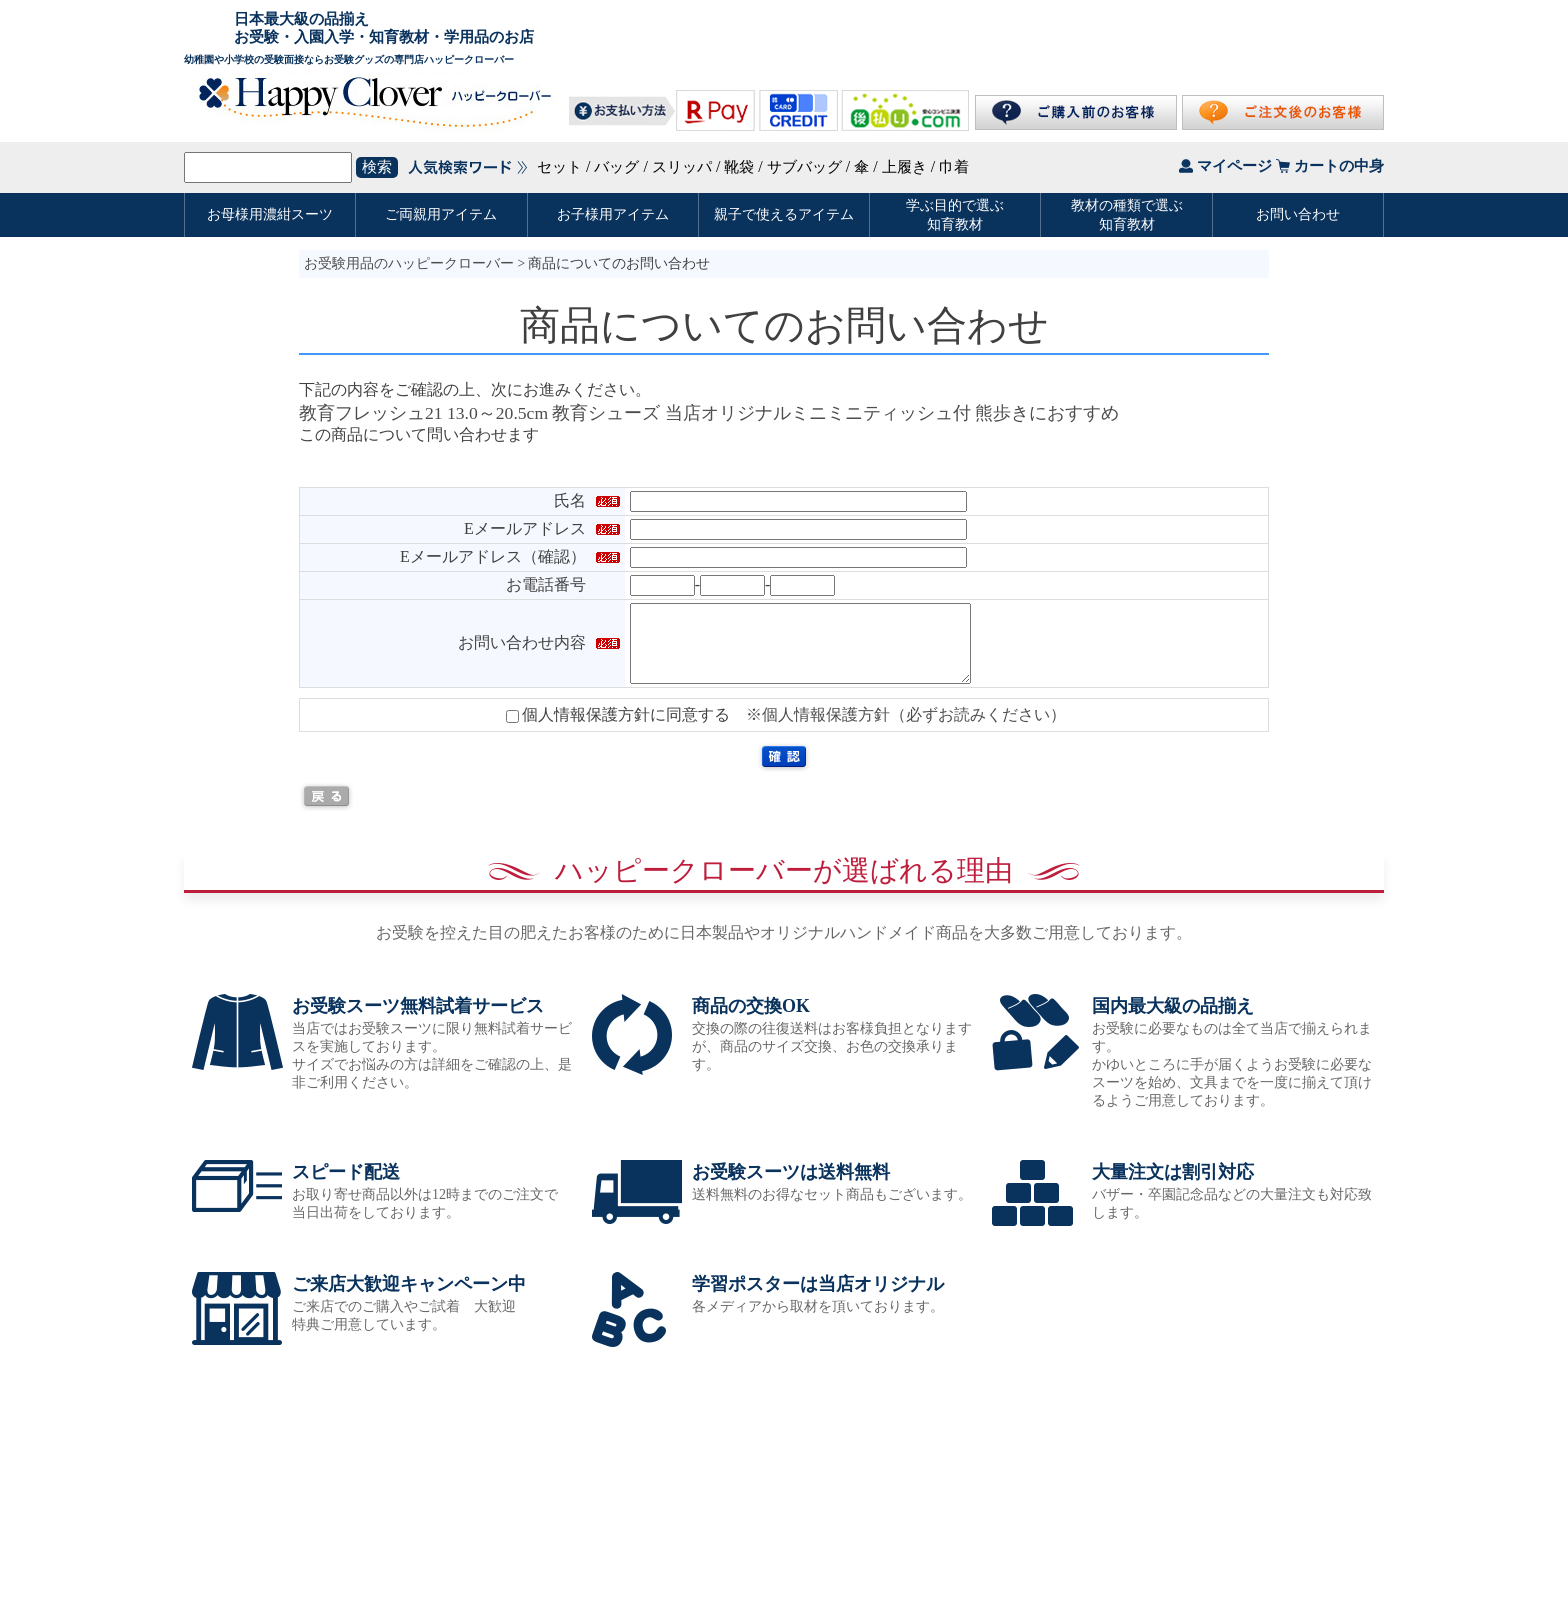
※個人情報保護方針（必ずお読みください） (906, 729)
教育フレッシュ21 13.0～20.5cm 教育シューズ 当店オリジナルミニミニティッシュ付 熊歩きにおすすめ (709, 413)
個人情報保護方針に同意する (618, 729)
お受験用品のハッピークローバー (409, 263)
